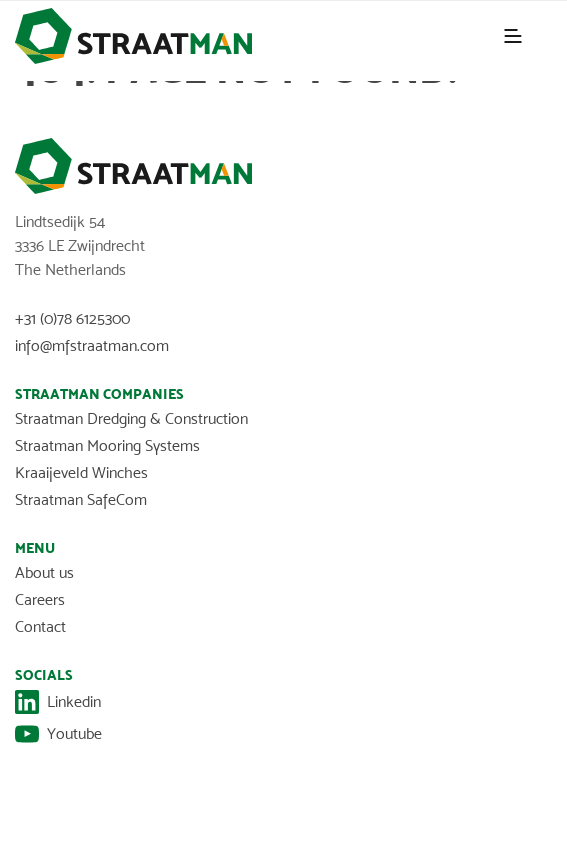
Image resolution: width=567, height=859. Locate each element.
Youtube (58, 734)
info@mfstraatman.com (92, 345)
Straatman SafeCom (81, 499)
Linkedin (58, 702)
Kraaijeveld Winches (81, 472)
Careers (40, 599)
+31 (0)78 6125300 (72, 318)
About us (44, 572)
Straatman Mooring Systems (107, 445)
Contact (40, 626)
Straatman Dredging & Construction (131, 418)
